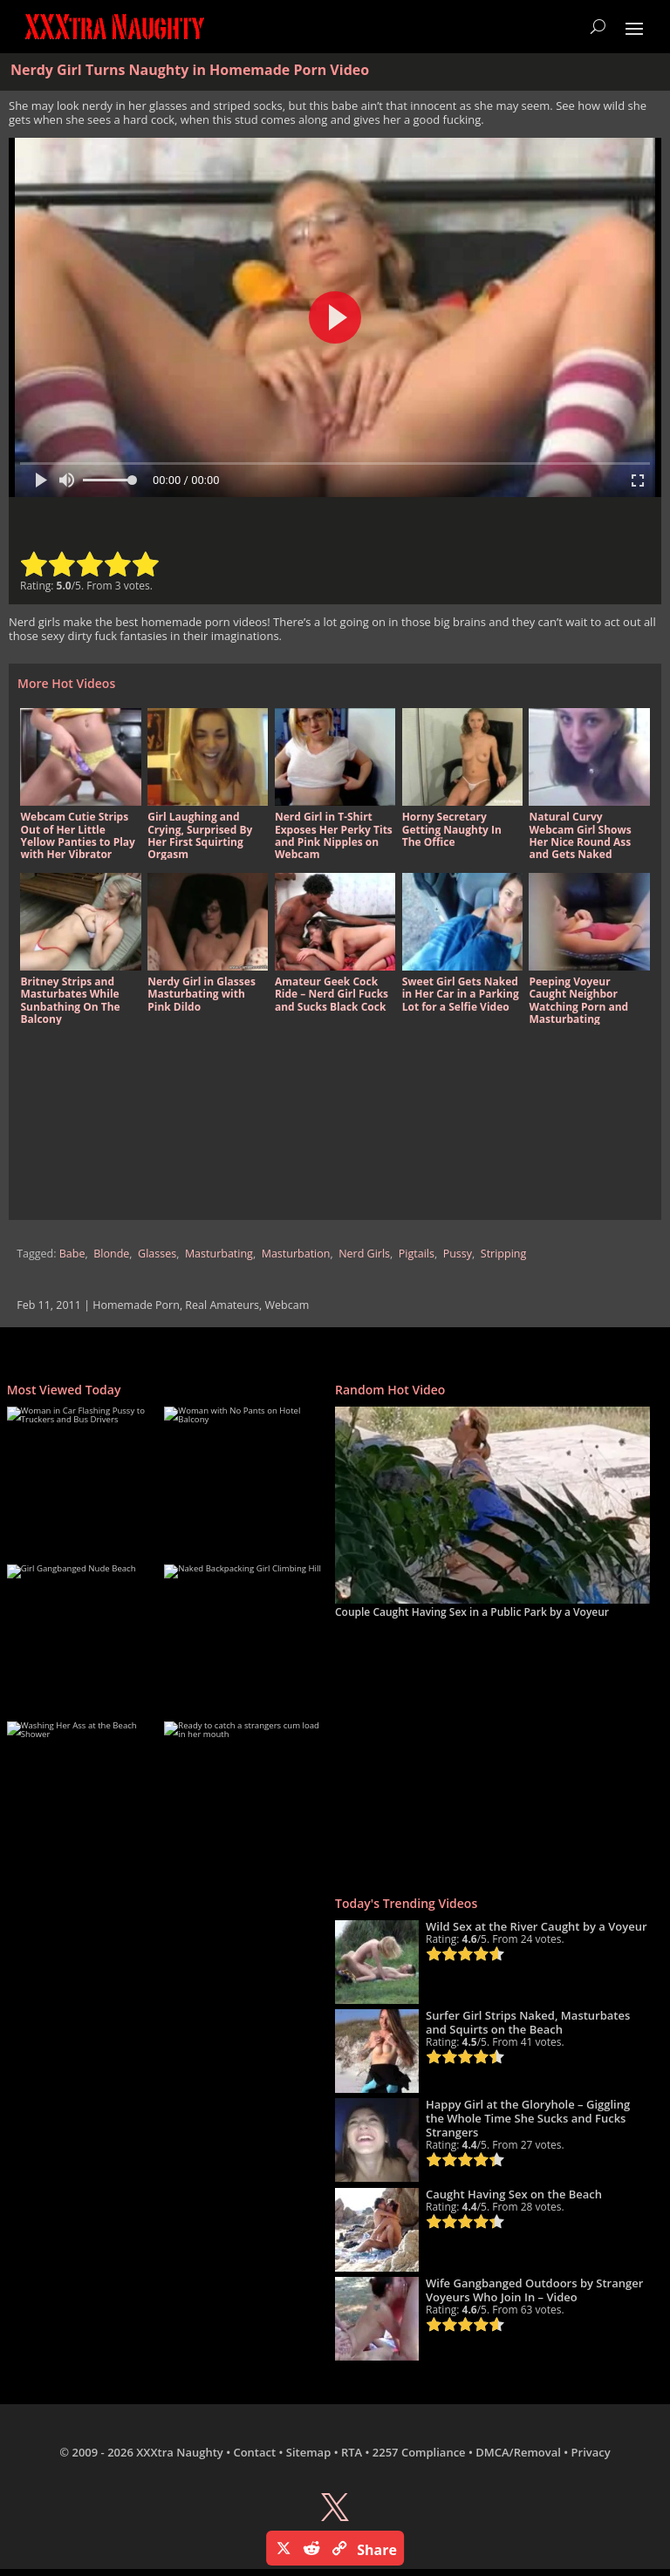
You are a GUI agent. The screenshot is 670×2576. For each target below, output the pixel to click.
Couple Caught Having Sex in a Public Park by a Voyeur (472, 1612)
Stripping (503, 1253)
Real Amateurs (222, 1305)
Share (377, 2549)
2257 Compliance (419, 2452)
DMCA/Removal (518, 2452)
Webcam (287, 1305)
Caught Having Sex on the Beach (514, 2194)
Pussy (457, 1253)
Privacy (591, 2452)
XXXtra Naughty (179, 2452)
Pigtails (416, 1253)
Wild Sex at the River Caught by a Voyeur (536, 1926)
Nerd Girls (364, 1253)
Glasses (157, 1253)
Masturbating (219, 1253)
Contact (254, 2452)
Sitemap (308, 2452)
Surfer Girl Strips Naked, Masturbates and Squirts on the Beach (528, 2022)
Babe (72, 1253)
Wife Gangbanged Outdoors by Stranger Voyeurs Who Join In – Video (534, 2290)
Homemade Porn (136, 1305)
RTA (351, 2452)
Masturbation (296, 1253)
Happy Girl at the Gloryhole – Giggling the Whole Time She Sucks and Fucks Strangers (528, 2117)
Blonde (111, 1253)
